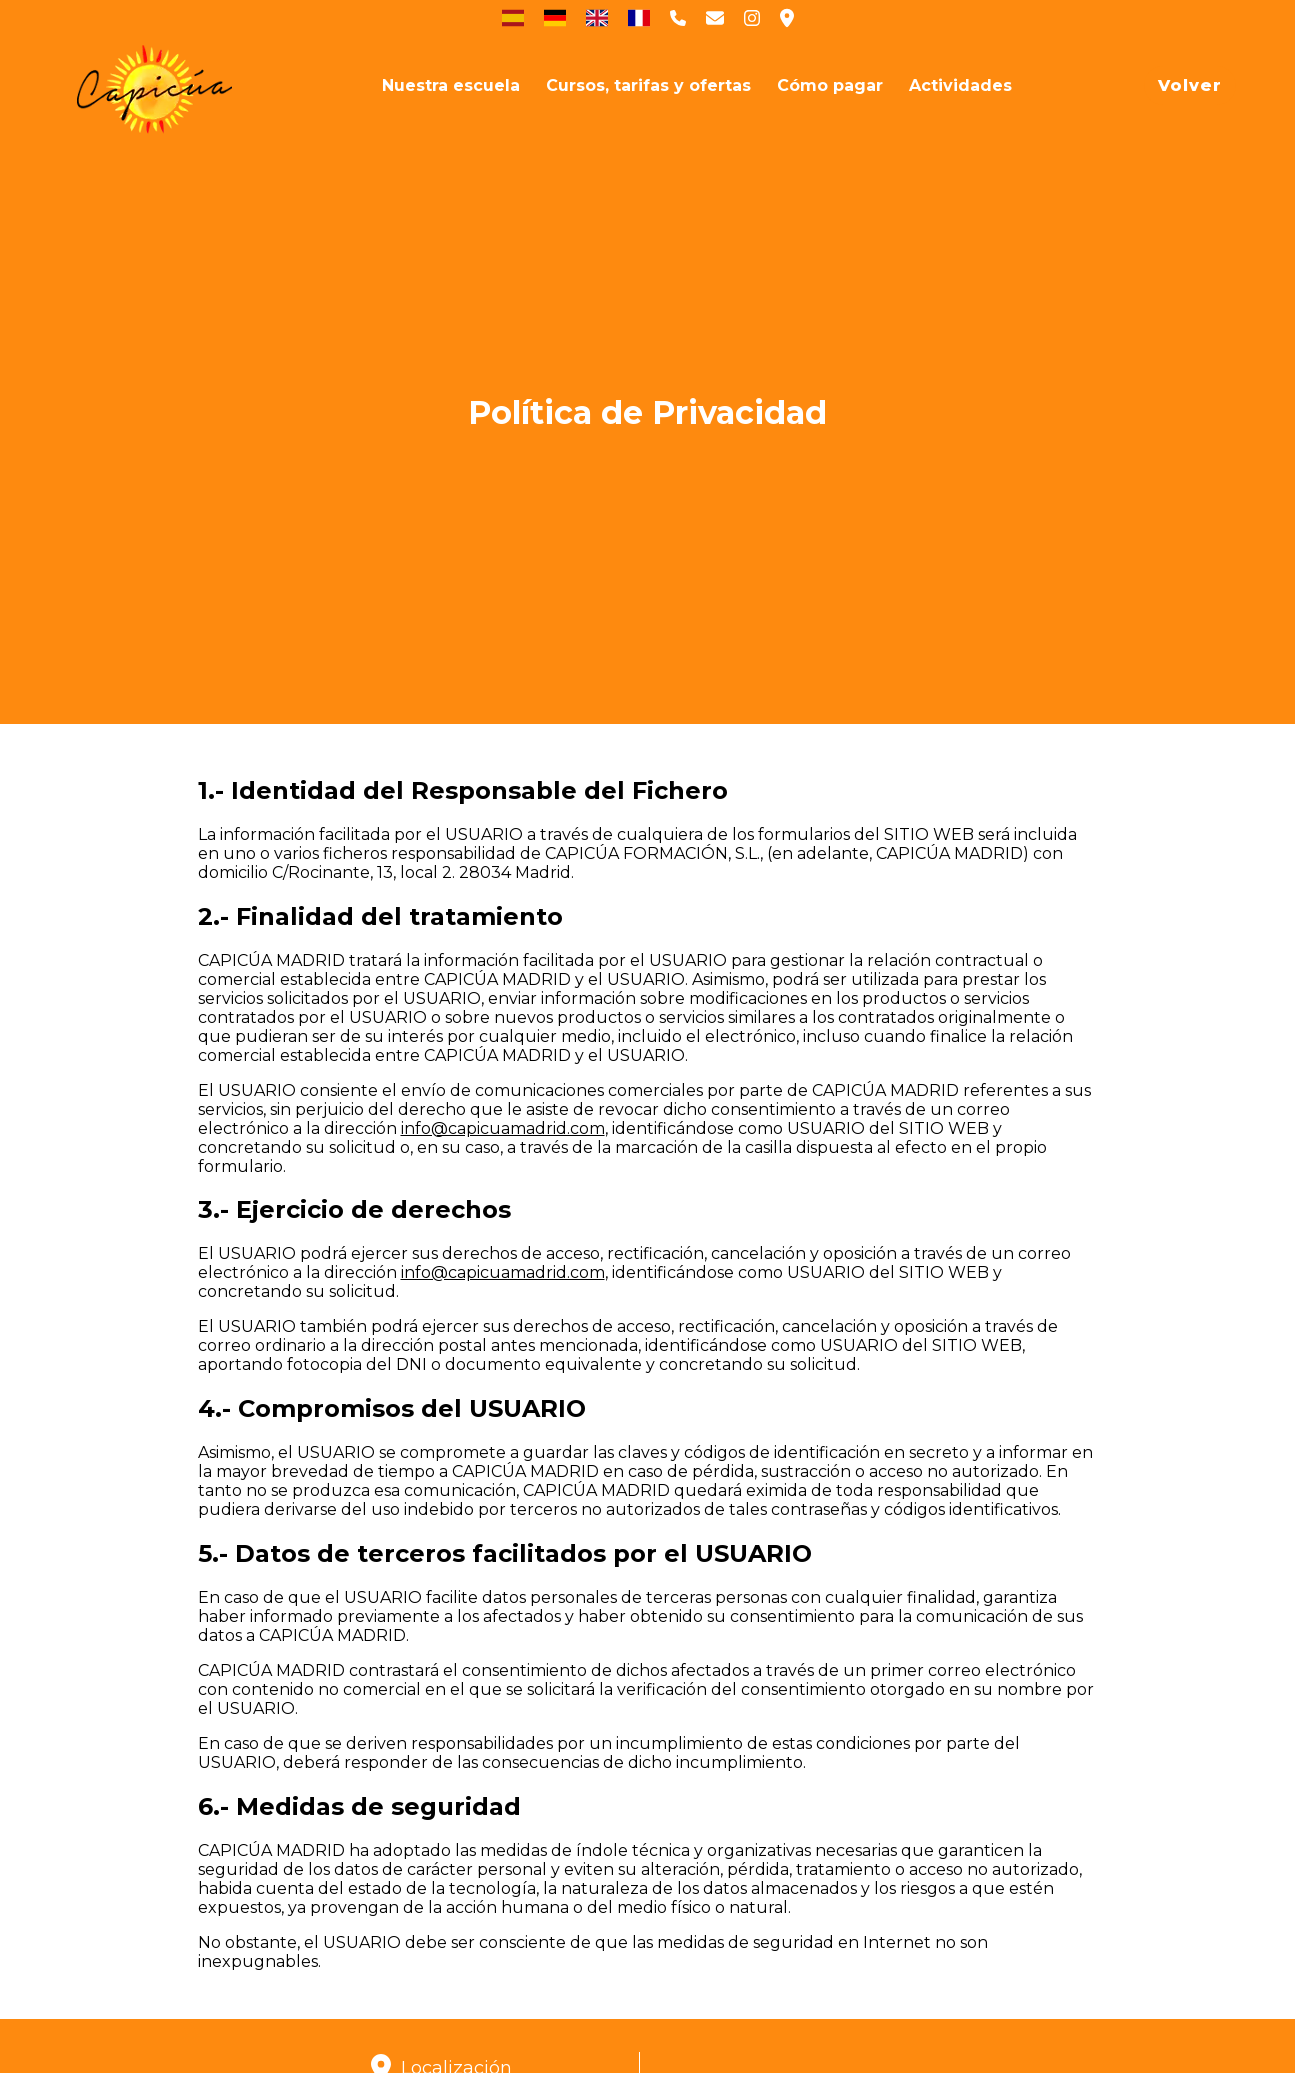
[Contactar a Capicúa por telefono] (678, 18)
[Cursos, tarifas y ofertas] (648, 85)
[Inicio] (155, 85)
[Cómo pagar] (830, 85)
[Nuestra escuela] (451, 85)
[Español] (513, 18)
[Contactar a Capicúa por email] (715, 18)
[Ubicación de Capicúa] (787, 18)
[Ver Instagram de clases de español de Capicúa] (752, 18)
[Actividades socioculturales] (960, 85)
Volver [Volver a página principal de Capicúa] (1190, 85)
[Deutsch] (555, 18)
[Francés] (639, 18)
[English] (597, 18)
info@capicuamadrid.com (503, 1128)
